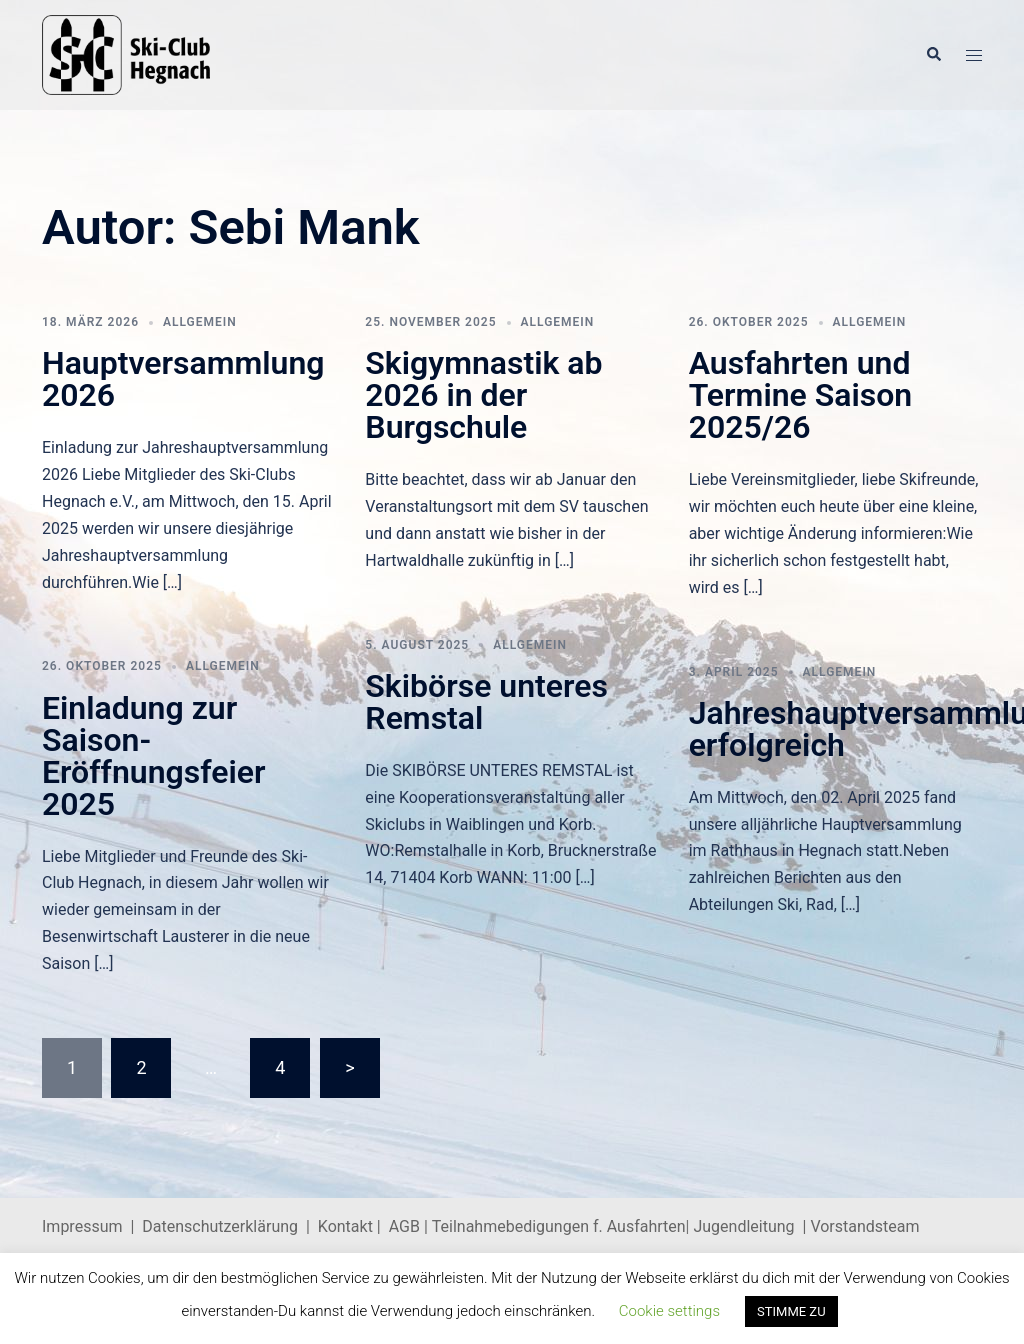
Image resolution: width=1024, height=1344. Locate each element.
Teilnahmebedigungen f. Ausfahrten (559, 1226)
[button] (933, 55)
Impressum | (92, 1226)
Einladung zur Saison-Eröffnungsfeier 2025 (154, 756)
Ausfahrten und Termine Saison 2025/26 (801, 395)
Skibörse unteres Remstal (486, 702)
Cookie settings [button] (669, 1311)
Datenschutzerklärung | (230, 1226)
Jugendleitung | (750, 1226)
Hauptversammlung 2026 (183, 379)
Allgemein (200, 322)
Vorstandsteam (864, 1226)
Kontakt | (349, 1226)
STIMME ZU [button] (791, 1311)
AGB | (410, 1226)
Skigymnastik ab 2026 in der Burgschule (483, 395)
